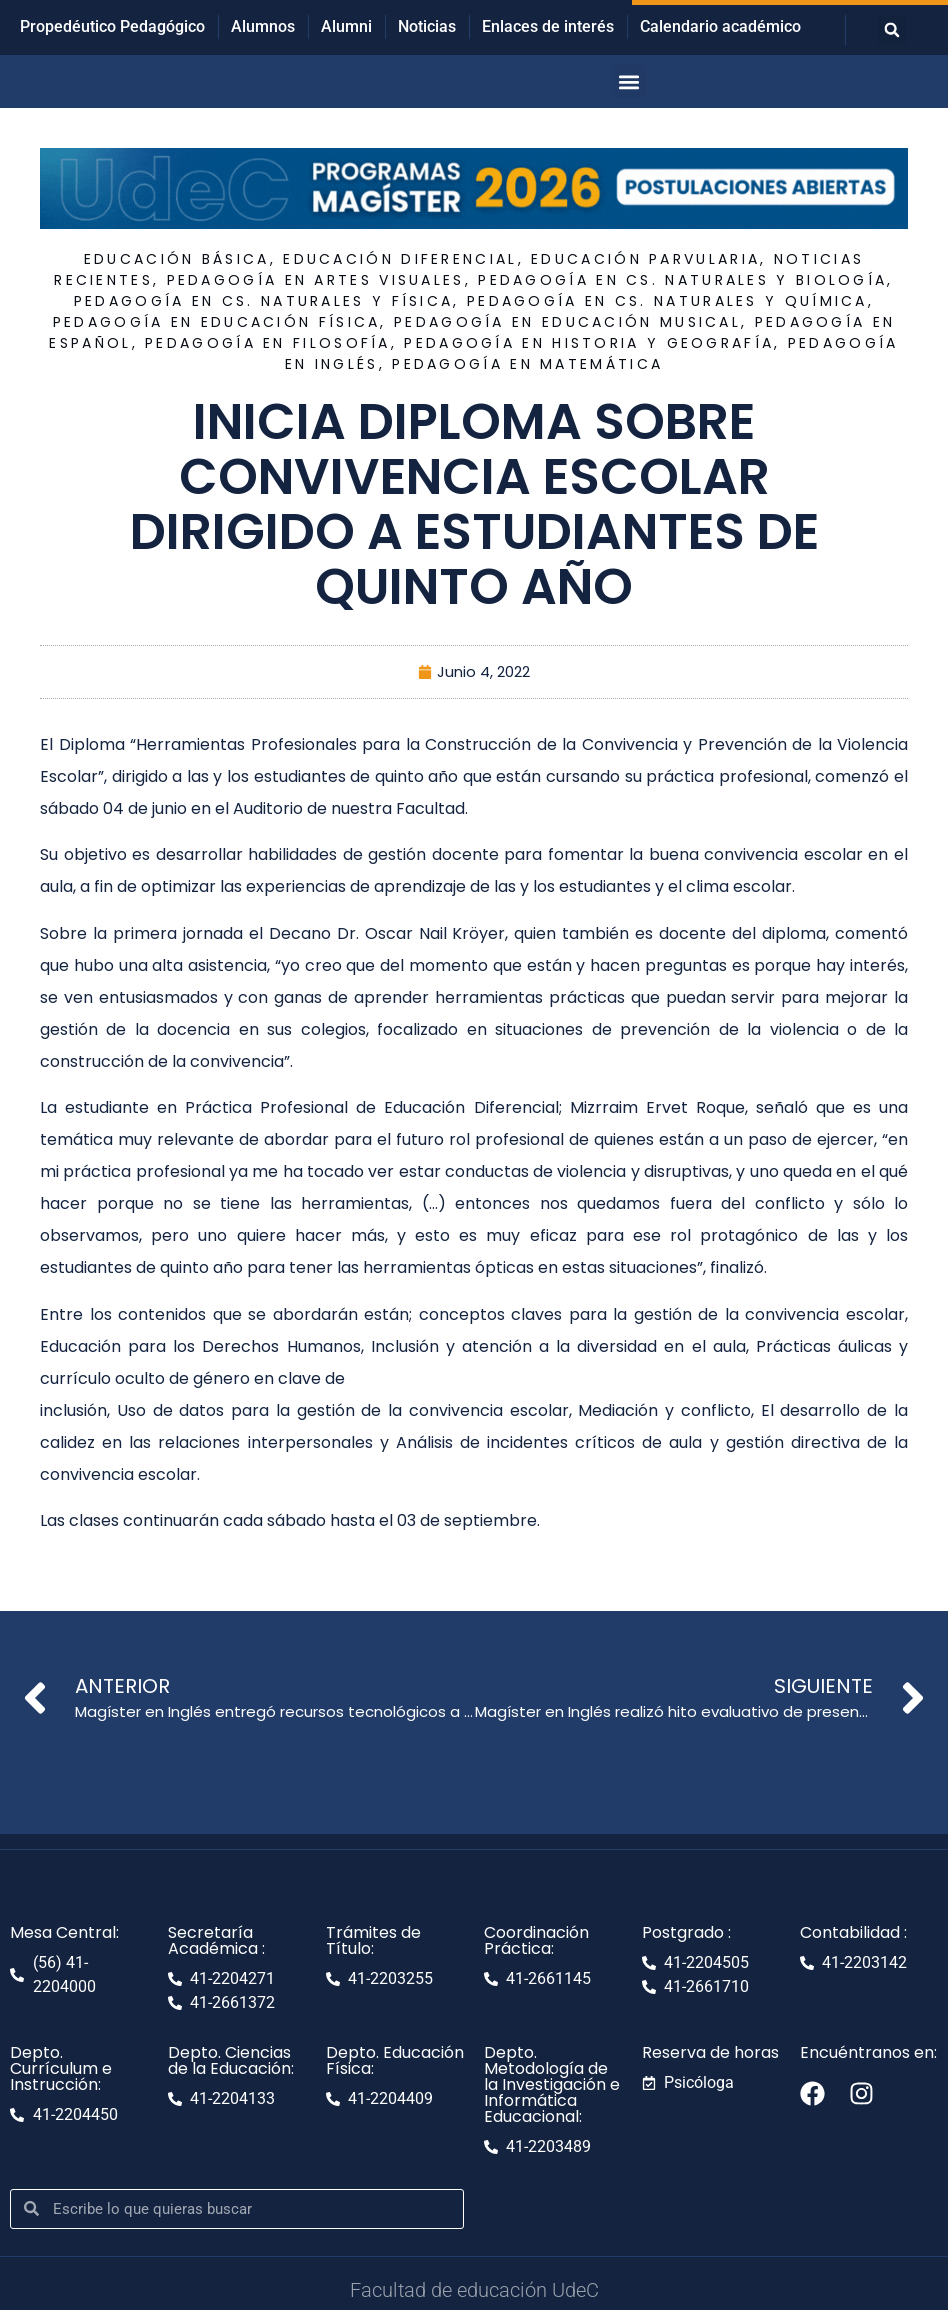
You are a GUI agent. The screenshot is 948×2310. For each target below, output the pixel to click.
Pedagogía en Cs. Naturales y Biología (682, 280)
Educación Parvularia (645, 259)
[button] (892, 30)
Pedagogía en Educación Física (217, 322)
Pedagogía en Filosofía (268, 343)
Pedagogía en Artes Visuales (316, 280)
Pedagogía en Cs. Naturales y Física (264, 301)
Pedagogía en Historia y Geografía (589, 343)
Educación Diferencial (400, 259)
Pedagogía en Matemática (527, 364)
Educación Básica (177, 259)
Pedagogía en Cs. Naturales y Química (667, 301)
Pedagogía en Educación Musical (567, 322)
